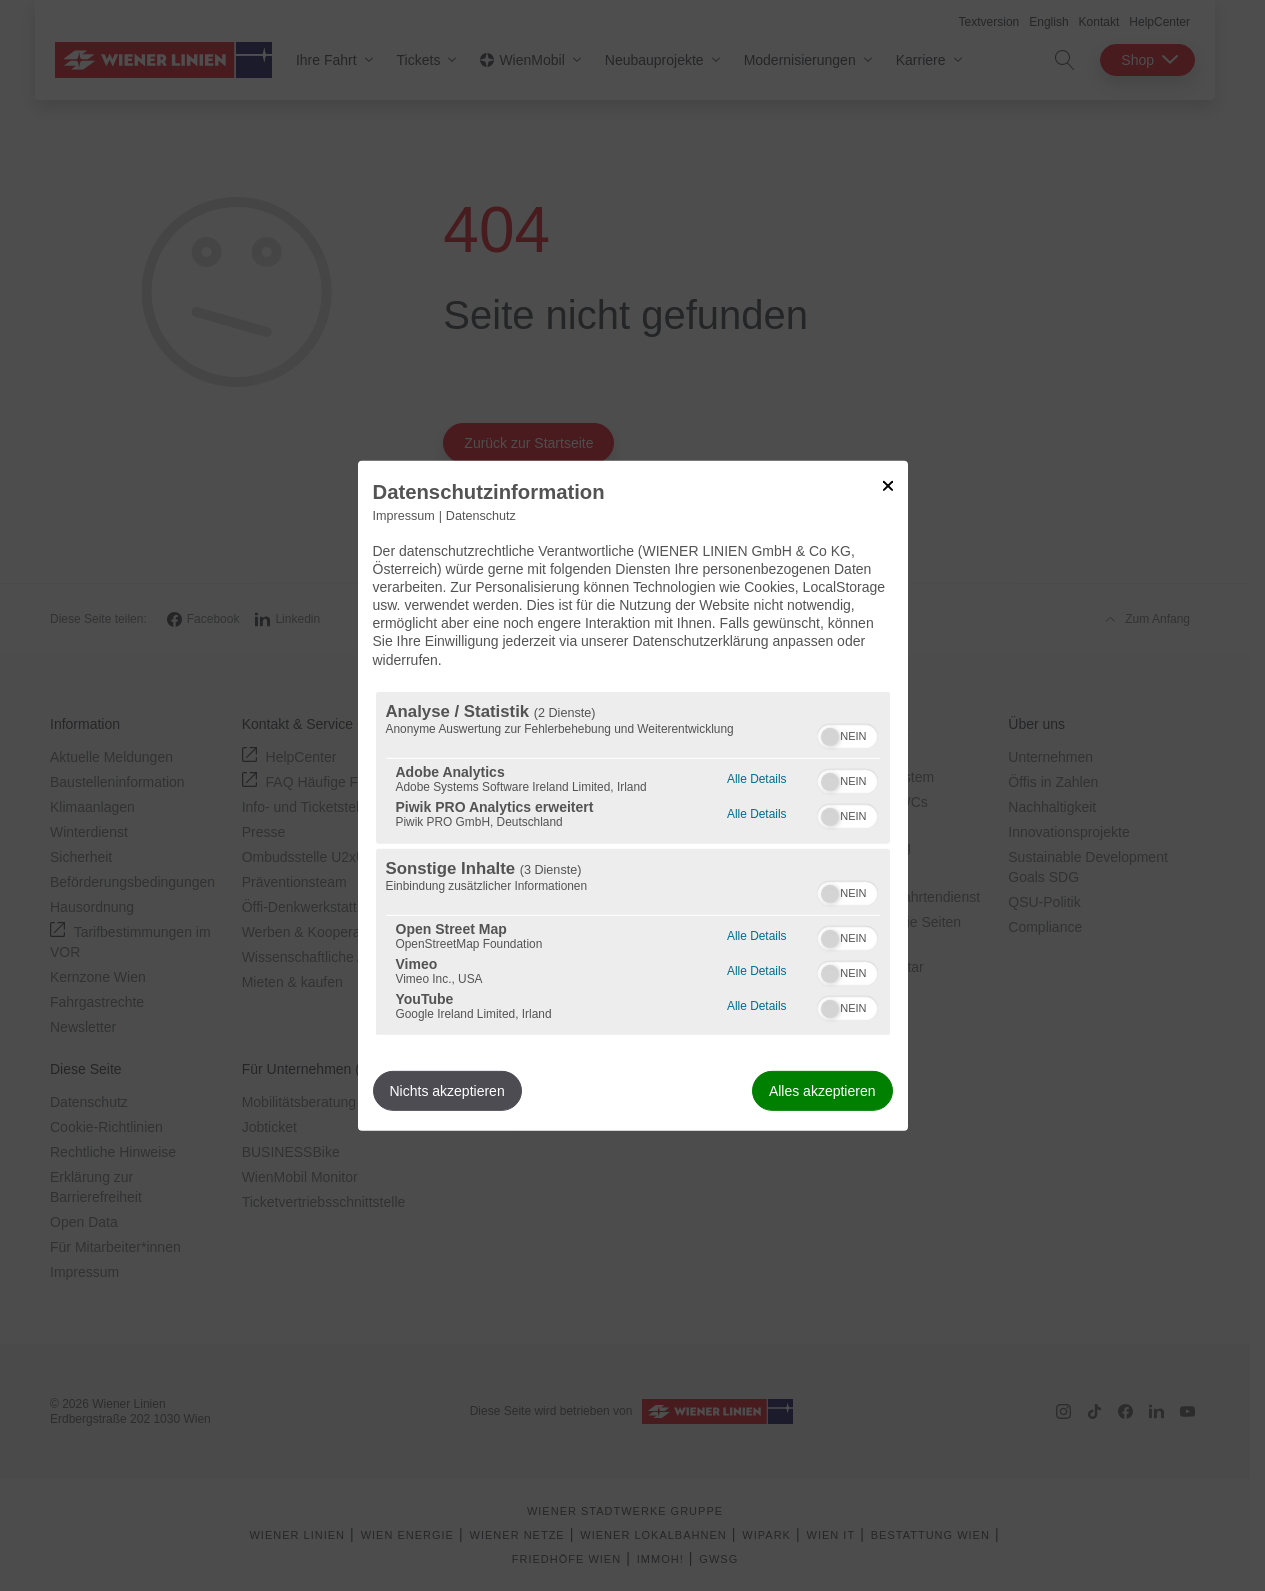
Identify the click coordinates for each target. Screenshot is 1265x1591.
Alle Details (756, 776)
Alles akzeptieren (822, 1091)
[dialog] (633, 795)
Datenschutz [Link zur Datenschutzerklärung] (481, 515)
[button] (830, 737)
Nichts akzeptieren (447, 1091)
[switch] (847, 734)
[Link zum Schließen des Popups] (888, 485)
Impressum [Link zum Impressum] (404, 515)
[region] (633, 863)
